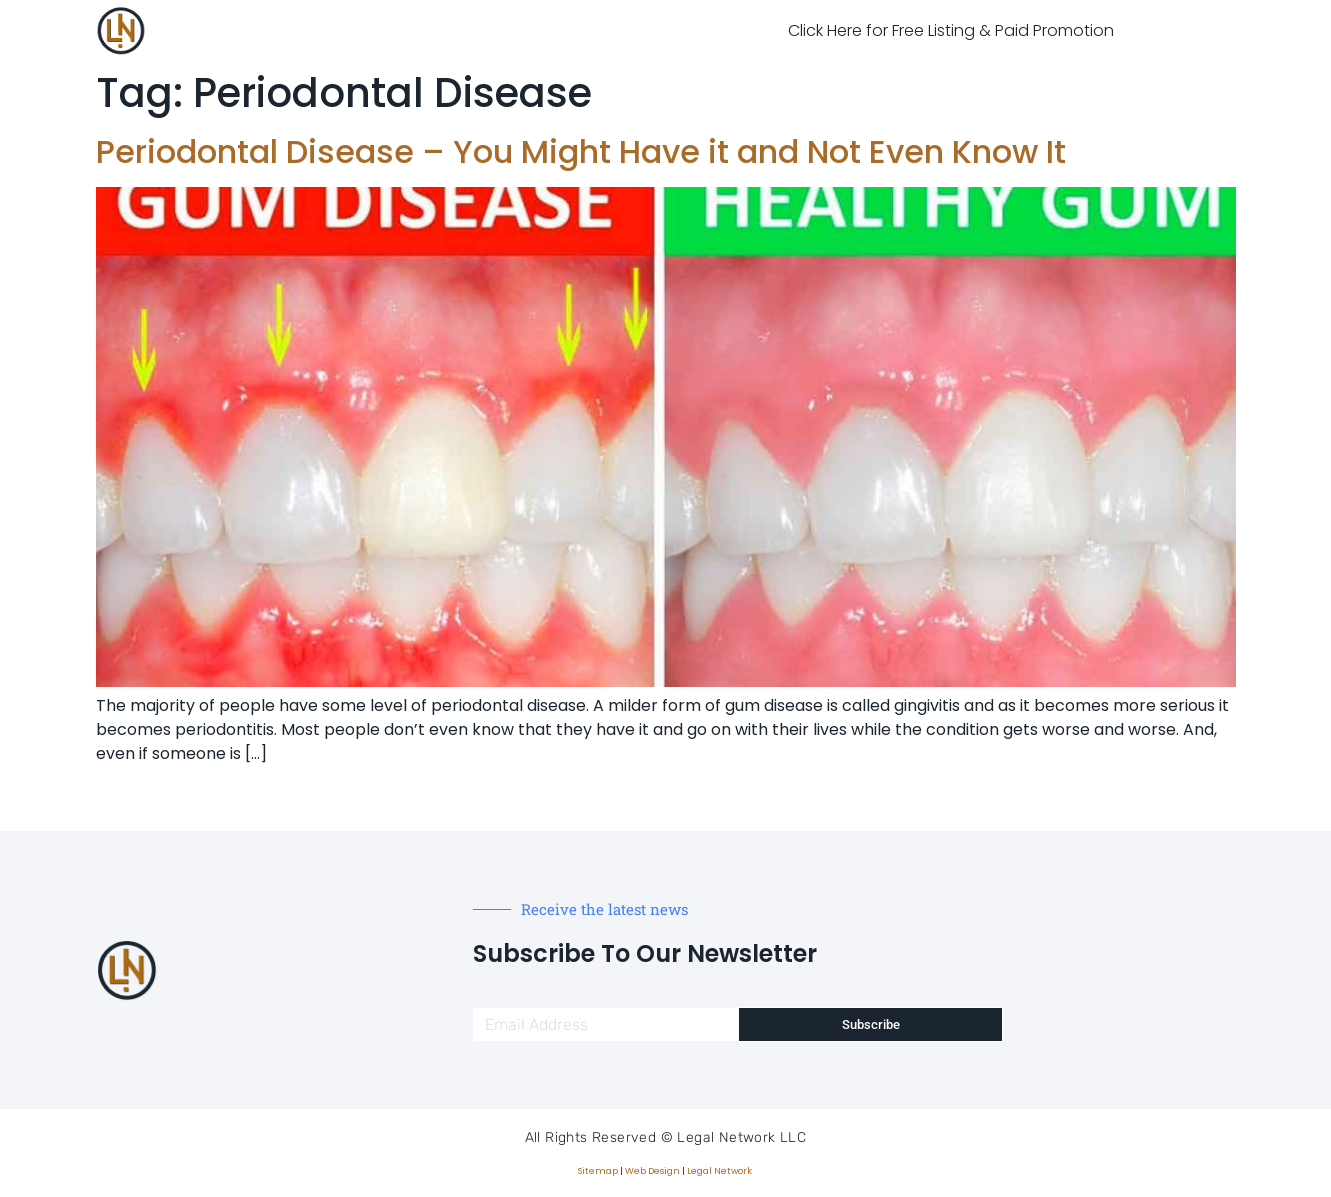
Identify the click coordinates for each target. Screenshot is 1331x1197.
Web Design (652, 1171)
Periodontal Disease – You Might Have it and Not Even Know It (581, 151)
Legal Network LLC (741, 1137)
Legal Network (719, 1171)
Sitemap (598, 1171)
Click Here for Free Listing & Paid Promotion (951, 30)
